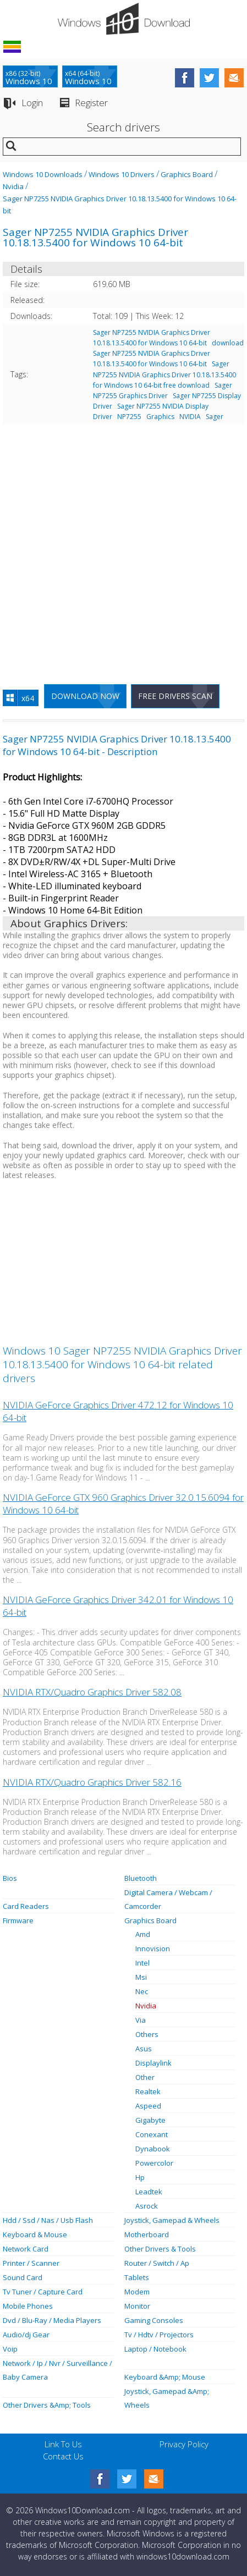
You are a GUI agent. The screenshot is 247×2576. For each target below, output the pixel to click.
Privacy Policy (184, 2444)
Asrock (146, 2206)
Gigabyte (150, 2120)
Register (91, 102)
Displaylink (153, 2063)
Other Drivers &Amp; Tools (47, 2405)
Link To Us (63, 2444)
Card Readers (26, 1906)
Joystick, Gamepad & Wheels (171, 2220)
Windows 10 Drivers (122, 174)
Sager (214, 416)
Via (140, 2020)
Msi (141, 1977)
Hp (140, 2177)
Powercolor (154, 2163)
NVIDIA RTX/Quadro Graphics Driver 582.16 (92, 1782)
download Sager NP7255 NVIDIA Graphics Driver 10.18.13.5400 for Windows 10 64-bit (168, 353)
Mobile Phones (28, 2306)
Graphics (160, 416)
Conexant (151, 2134)
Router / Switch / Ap (156, 2263)
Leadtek (148, 2192)
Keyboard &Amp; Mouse (164, 2377)
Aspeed (148, 2106)
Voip (10, 2349)
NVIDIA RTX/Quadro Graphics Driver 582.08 (92, 1692)
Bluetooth (140, 1878)
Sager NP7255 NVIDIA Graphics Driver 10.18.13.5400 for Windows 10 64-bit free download (164, 374)
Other (145, 2077)
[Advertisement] (123, 548)
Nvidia (13, 186)
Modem (137, 2292)
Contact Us (63, 2456)
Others (146, 2034)
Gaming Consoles (153, 2320)
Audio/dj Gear (26, 2335)
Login (32, 102)
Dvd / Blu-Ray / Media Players (52, 2320)
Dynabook (152, 2149)
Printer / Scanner (31, 2263)
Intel (142, 1963)
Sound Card (22, 2277)
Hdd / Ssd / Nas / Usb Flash (48, 2220)
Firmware (18, 1920)
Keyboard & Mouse (35, 2234)
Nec (141, 1991)
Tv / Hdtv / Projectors (159, 2335)
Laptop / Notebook (155, 2349)
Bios (10, 1878)
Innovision (152, 1948)
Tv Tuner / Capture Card (43, 2292)
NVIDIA (190, 416)
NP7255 (129, 416)
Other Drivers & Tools (160, 2249)
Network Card (25, 2249)
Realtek (148, 2091)
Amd (142, 1934)
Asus (143, 2049)
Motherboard (146, 2234)
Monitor (137, 2306)
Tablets (136, 2277)
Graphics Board (187, 174)
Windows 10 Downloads (43, 174)
